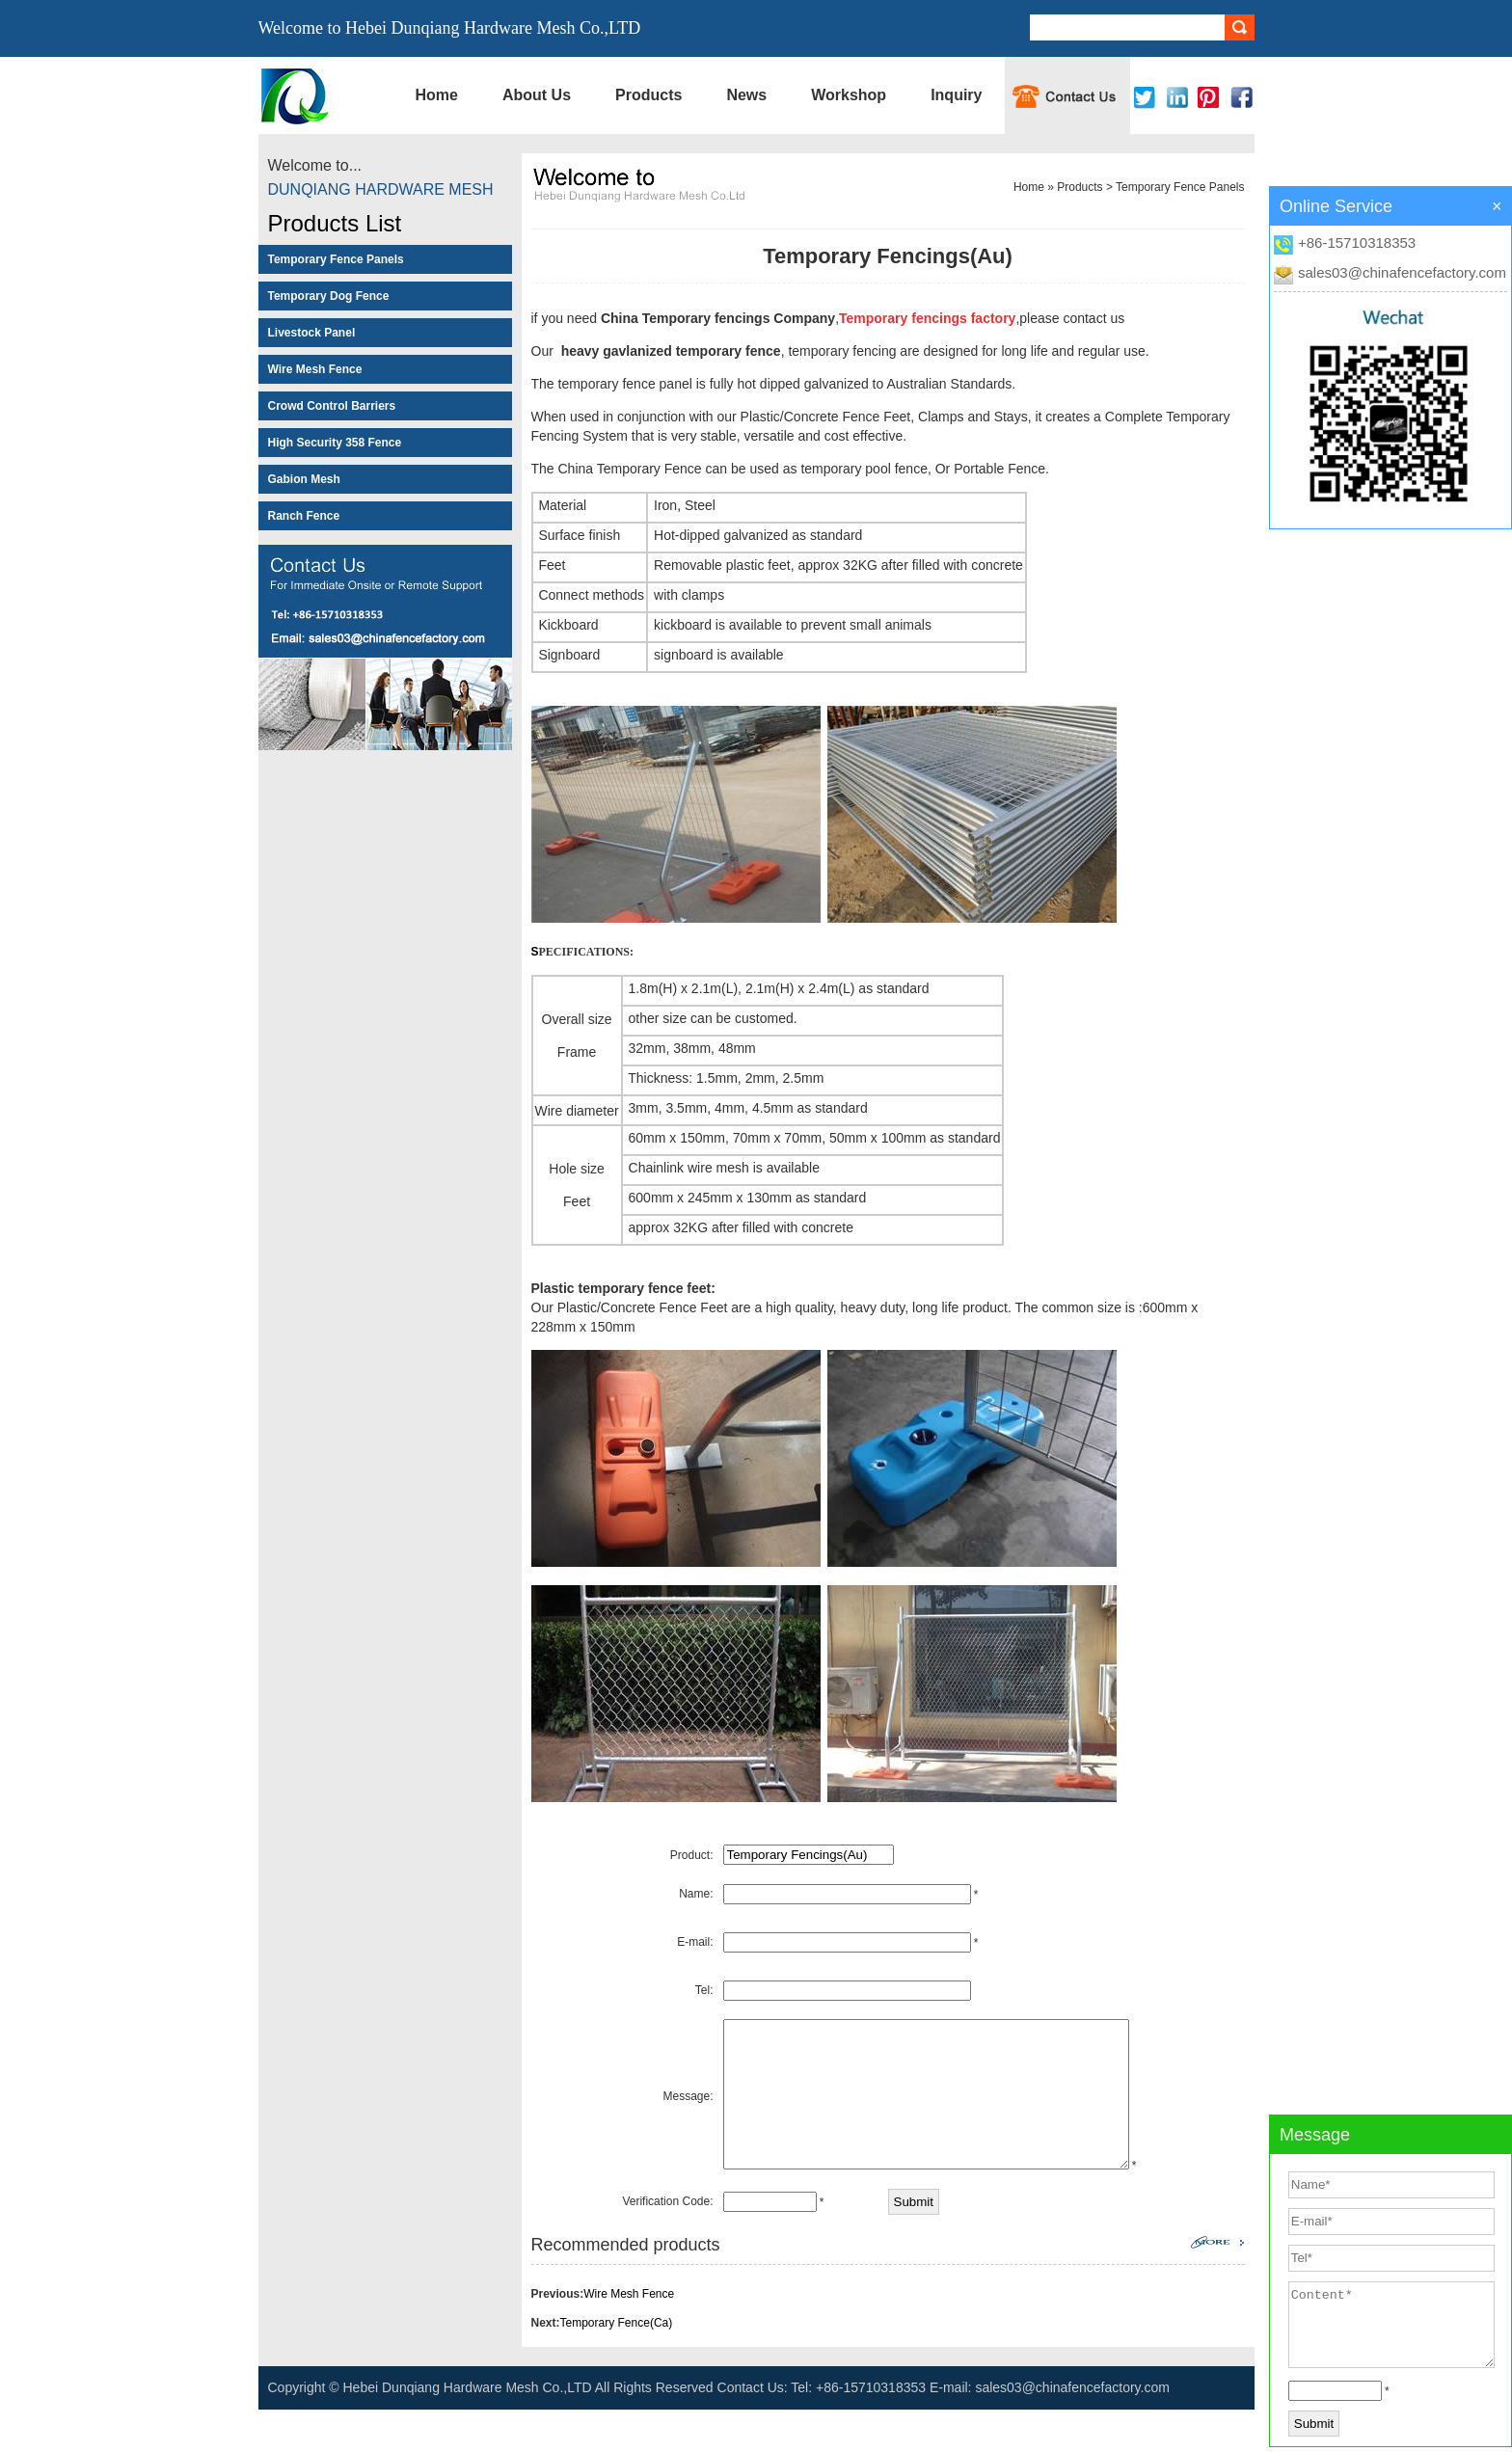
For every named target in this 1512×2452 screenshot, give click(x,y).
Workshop (848, 95)
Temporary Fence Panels (1180, 187)
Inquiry (956, 95)
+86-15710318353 (1357, 242)
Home (437, 95)
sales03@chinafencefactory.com (1402, 272)
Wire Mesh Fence (628, 2336)
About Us (536, 95)
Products (648, 95)
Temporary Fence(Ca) (616, 2365)
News (746, 95)
